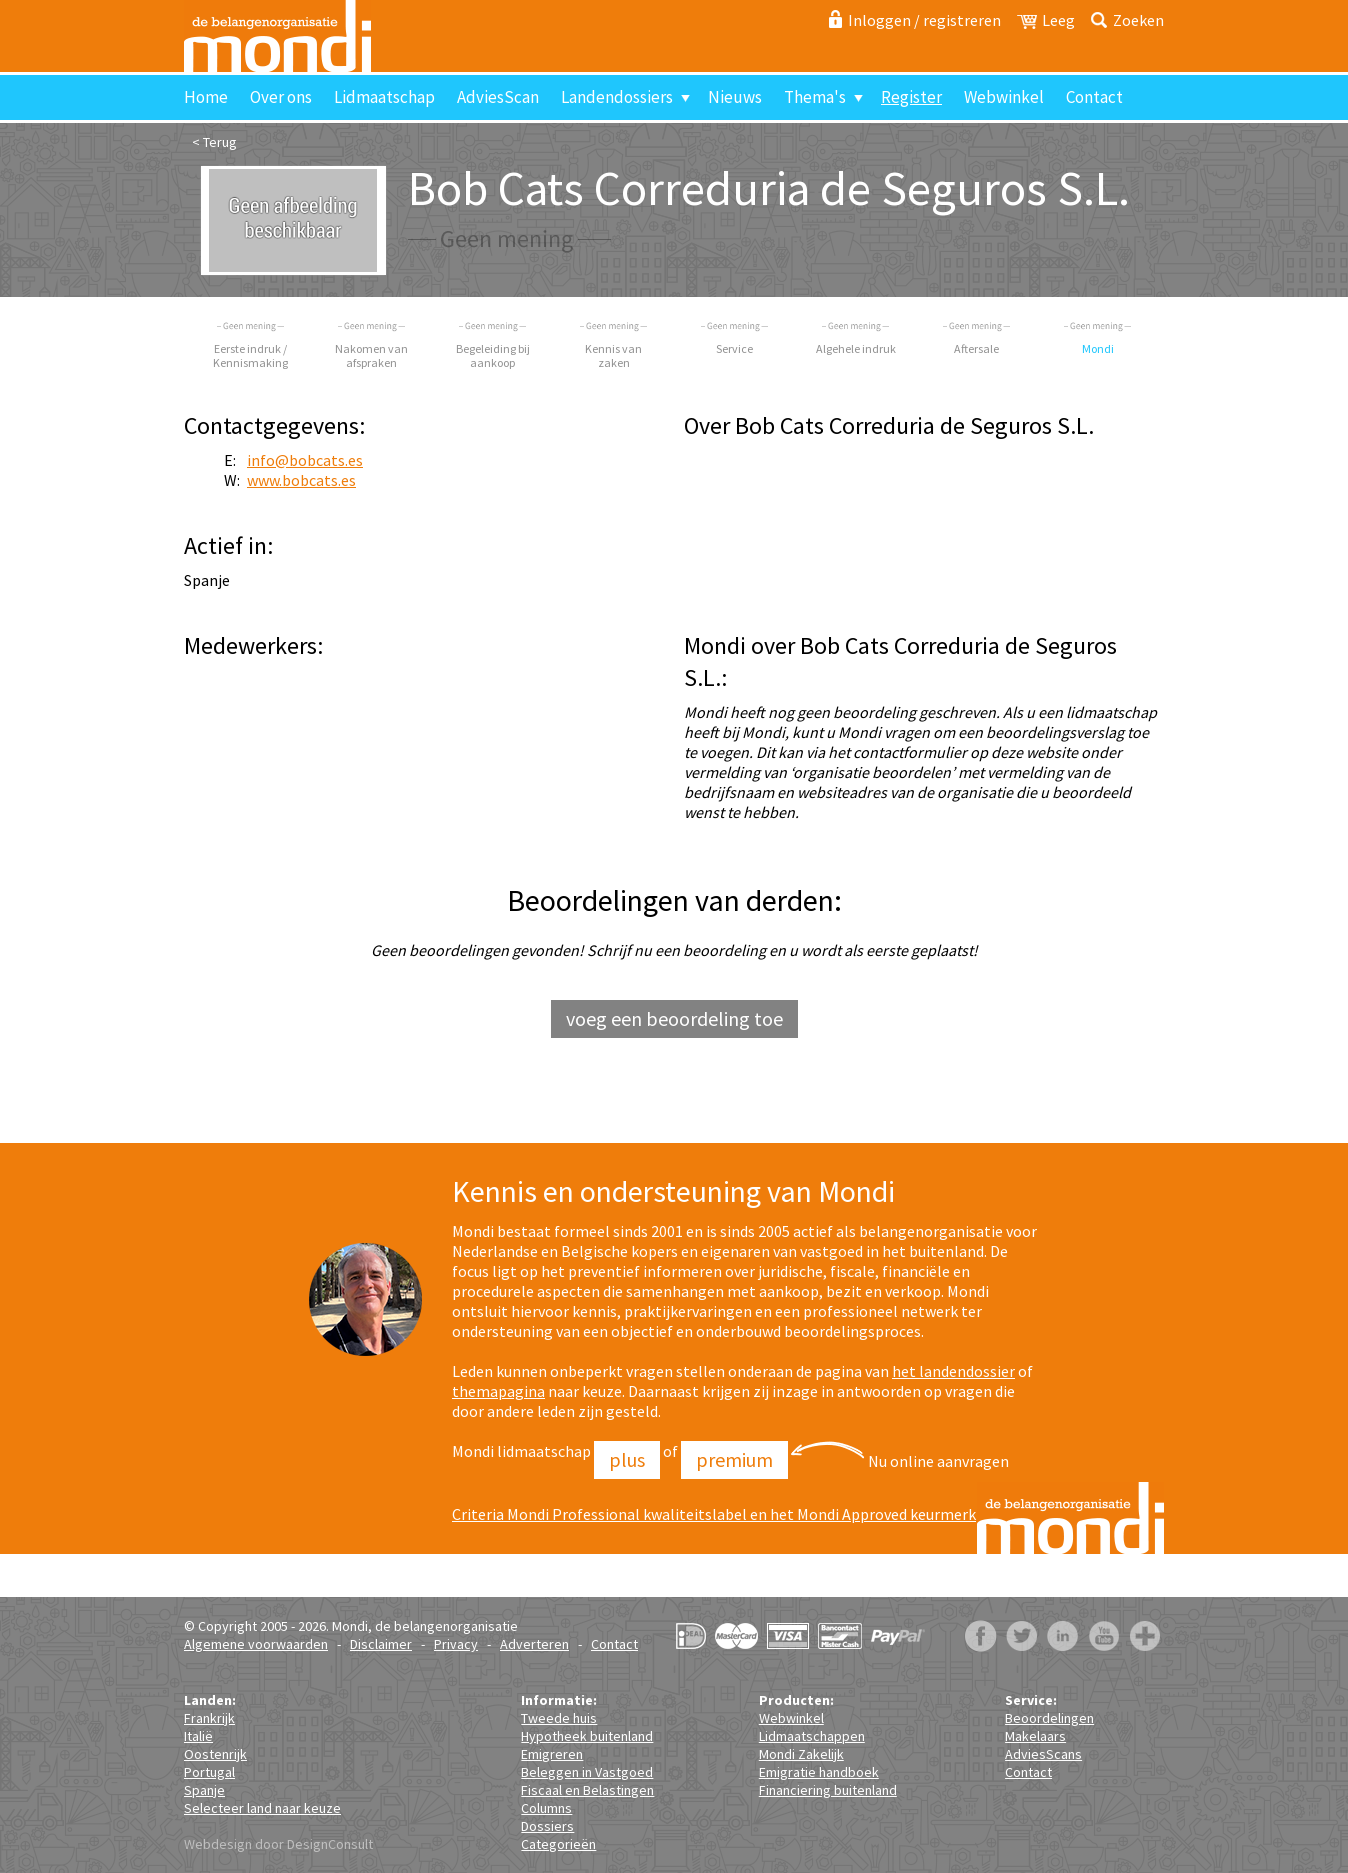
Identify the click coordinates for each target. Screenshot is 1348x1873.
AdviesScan (498, 97)
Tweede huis (559, 1718)
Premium (734, 1459)
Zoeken (1138, 20)
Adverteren (534, 1644)
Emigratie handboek (819, 1772)
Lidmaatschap (384, 97)
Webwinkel (1004, 97)
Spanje (204, 1790)
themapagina (498, 1391)
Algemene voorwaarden (256, 1644)
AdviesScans (1043, 1754)
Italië (198, 1736)
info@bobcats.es (305, 460)
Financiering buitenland (828, 1790)
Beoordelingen (1049, 1718)
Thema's (815, 97)
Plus (627, 1459)
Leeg (1058, 20)
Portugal (209, 1772)
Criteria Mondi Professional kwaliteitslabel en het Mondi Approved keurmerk (714, 1514)
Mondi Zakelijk (801, 1754)
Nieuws (735, 97)
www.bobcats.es (301, 480)
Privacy (456, 1644)
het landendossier (953, 1371)
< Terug (214, 142)
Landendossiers (617, 97)
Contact (1094, 97)
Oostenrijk (215, 1754)
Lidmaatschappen (812, 1736)
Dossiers (547, 1826)
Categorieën (558, 1844)
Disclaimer (381, 1644)
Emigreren (552, 1754)
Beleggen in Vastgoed (587, 1772)
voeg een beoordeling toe (674, 1018)
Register (911, 97)
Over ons (281, 97)
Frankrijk (209, 1718)
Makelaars (1035, 1736)
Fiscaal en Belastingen (587, 1790)
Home (206, 97)
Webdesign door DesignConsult (278, 1844)
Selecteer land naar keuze (262, 1808)
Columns (546, 1808)
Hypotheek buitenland (587, 1736)
